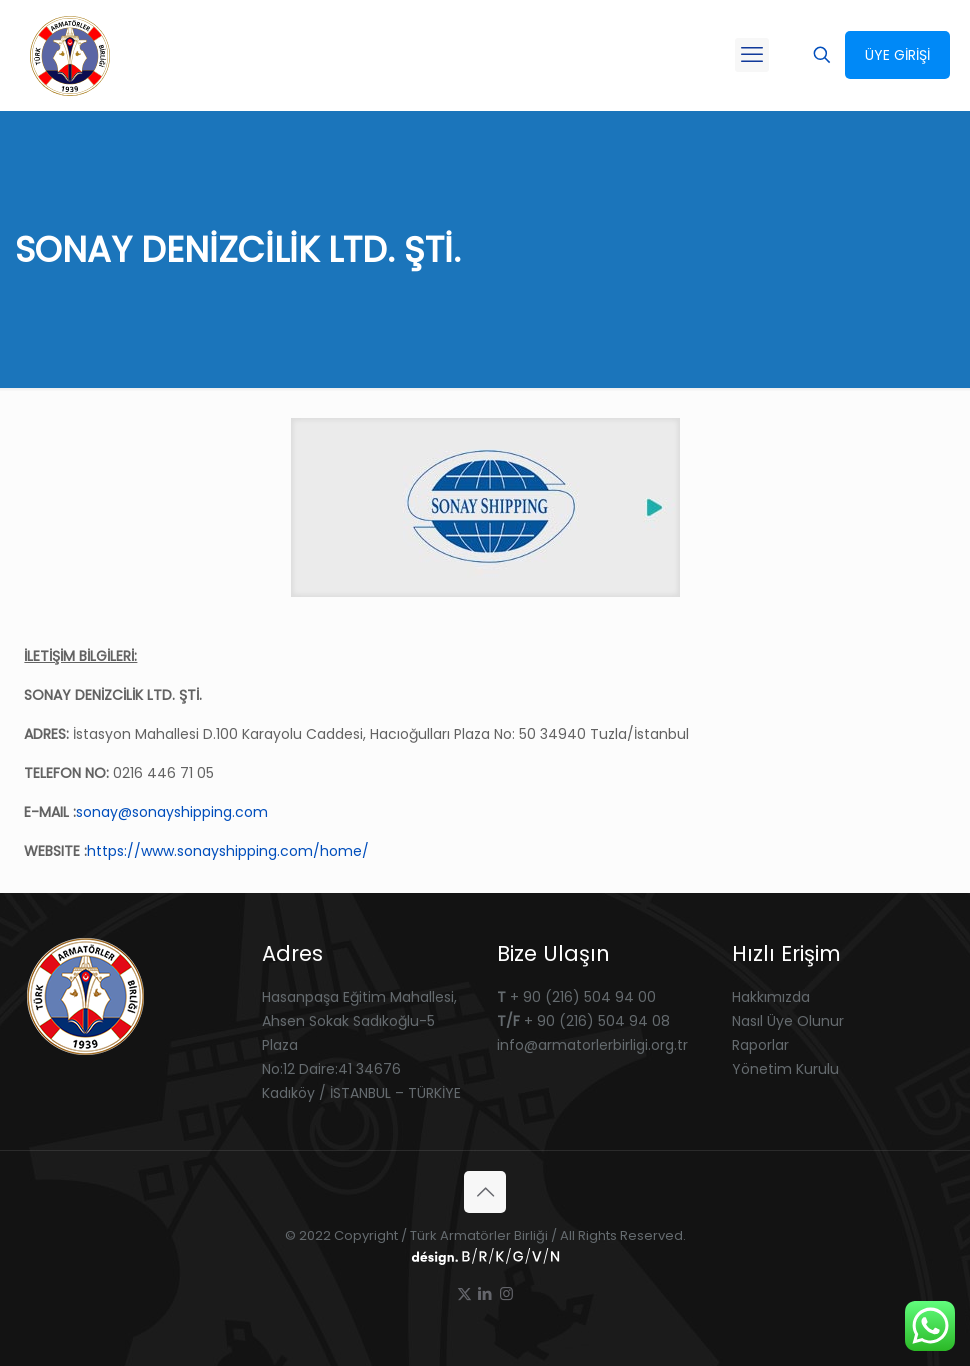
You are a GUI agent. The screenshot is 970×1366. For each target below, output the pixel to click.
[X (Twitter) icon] (464, 1293)
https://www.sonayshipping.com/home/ (228, 851)
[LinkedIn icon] (485, 1293)
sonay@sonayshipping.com (172, 812)
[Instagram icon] (506, 1293)
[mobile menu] (752, 55)
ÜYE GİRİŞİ (897, 55)
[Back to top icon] (485, 1192)
